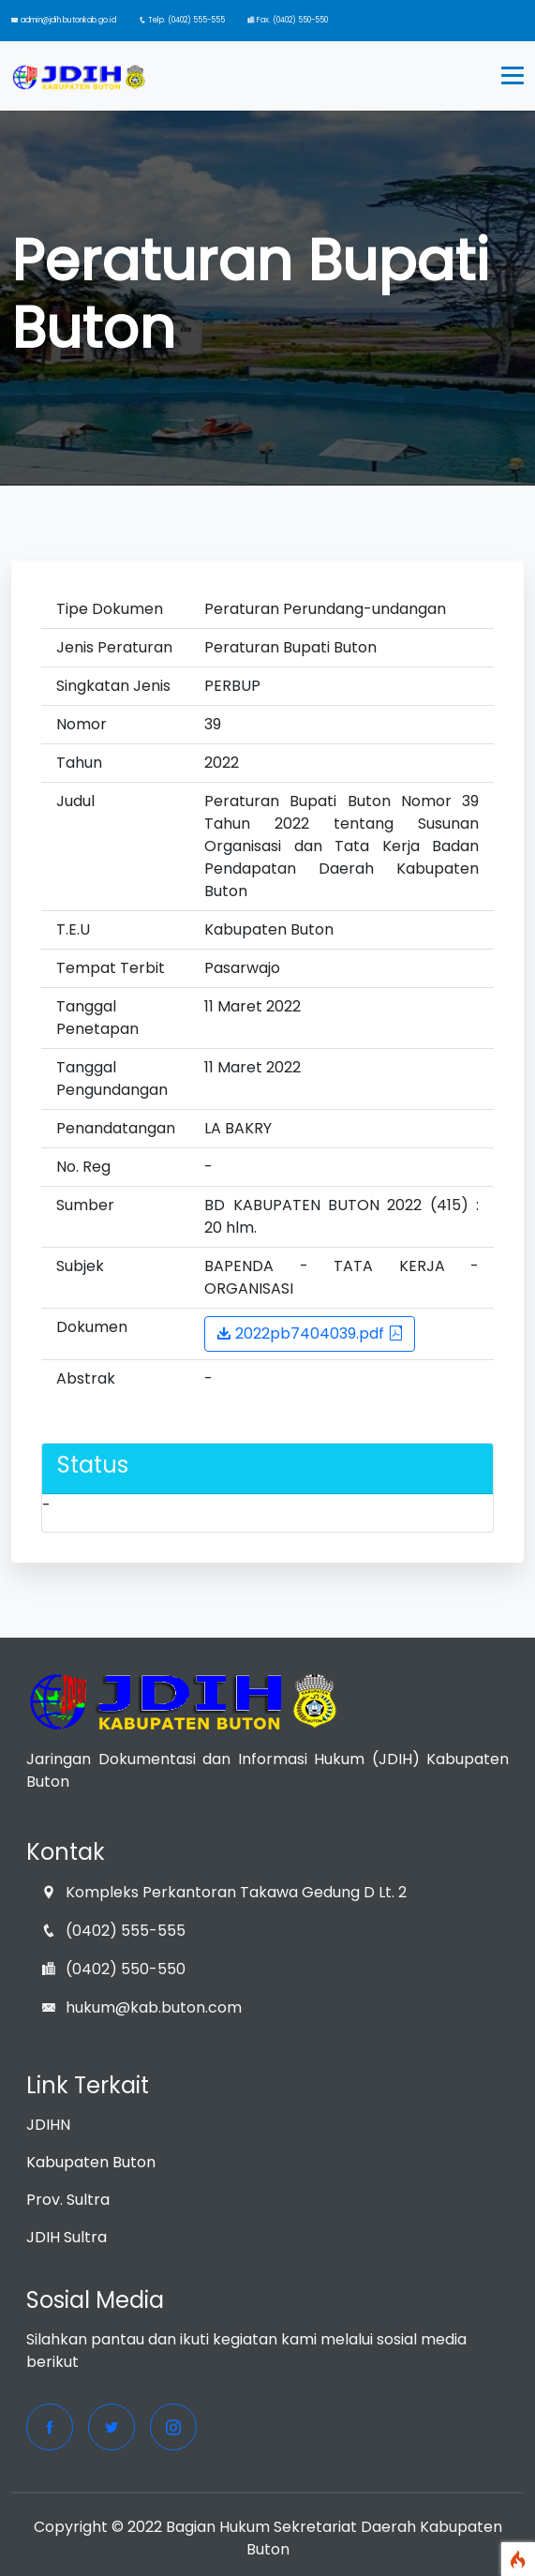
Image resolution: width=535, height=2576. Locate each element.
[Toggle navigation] (512, 76)
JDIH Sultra (66, 2237)
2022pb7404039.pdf (309, 1333)
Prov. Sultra (68, 2199)
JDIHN (48, 2124)
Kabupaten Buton (91, 2162)
